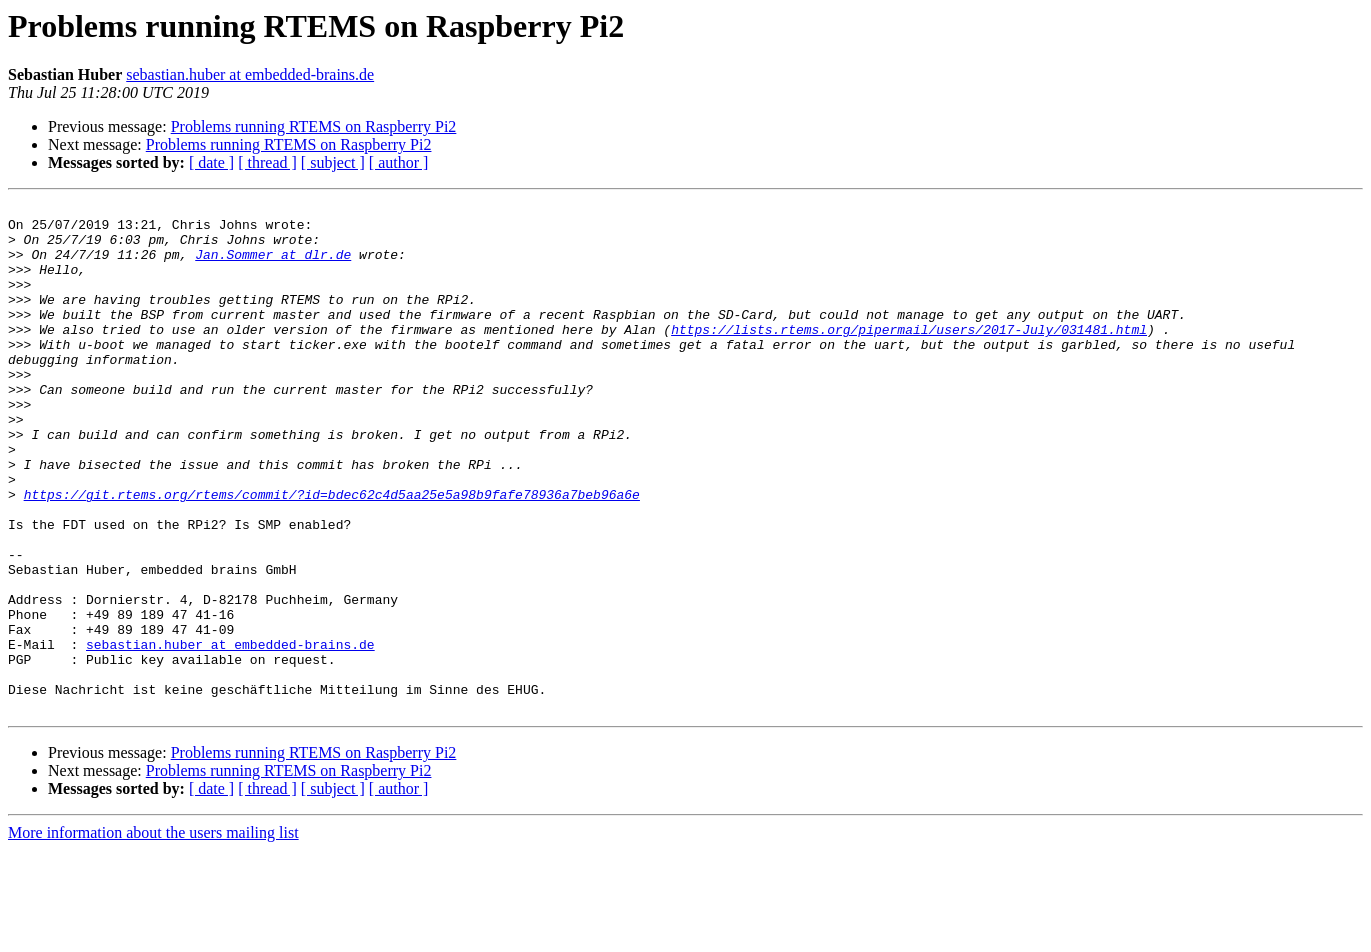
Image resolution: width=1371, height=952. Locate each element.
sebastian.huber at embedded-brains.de (250, 74)
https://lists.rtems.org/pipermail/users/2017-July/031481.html (909, 356)
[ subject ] (333, 162)
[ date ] (211, 162)
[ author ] (399, 162)
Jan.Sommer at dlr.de (273, 266)
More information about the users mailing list (153, 934)
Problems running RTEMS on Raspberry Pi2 (314, 126)
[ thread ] (267, 162)
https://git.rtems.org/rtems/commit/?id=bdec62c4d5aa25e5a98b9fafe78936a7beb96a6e (332, 554)
